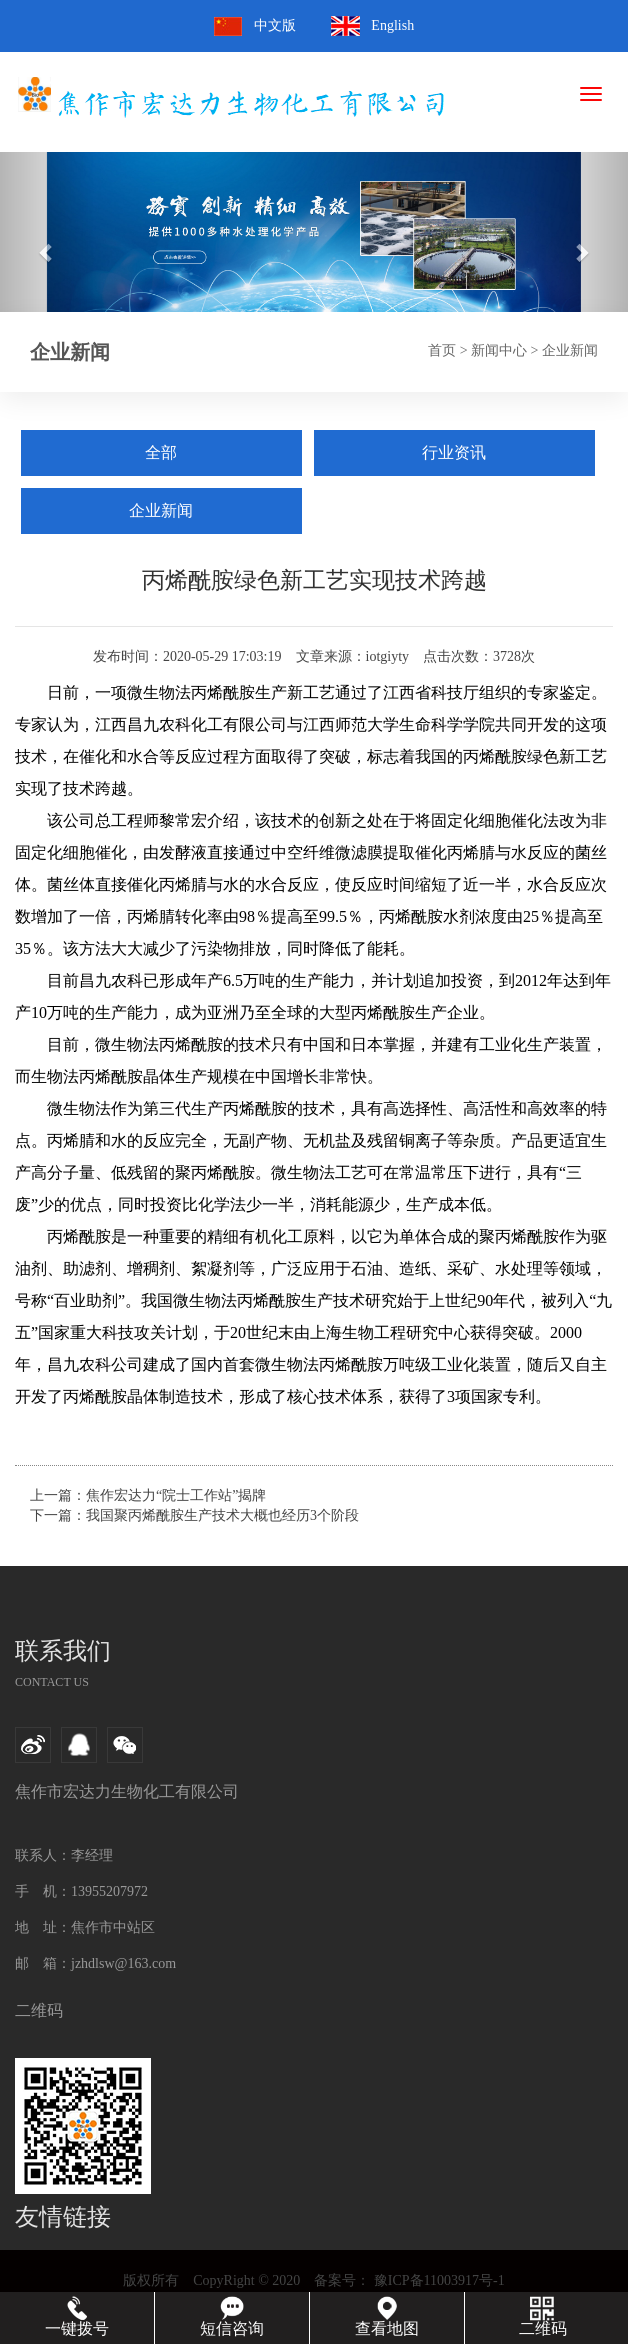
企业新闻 (570, 350)
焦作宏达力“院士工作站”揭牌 (176, 1495)
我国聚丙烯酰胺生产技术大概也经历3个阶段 (222, 1515)
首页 (442, 350)
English (392, 25)
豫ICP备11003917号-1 (437, 2280)
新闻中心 (499, 350)
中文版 (275, 25)
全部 (161, 452)
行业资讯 (454, 452)
